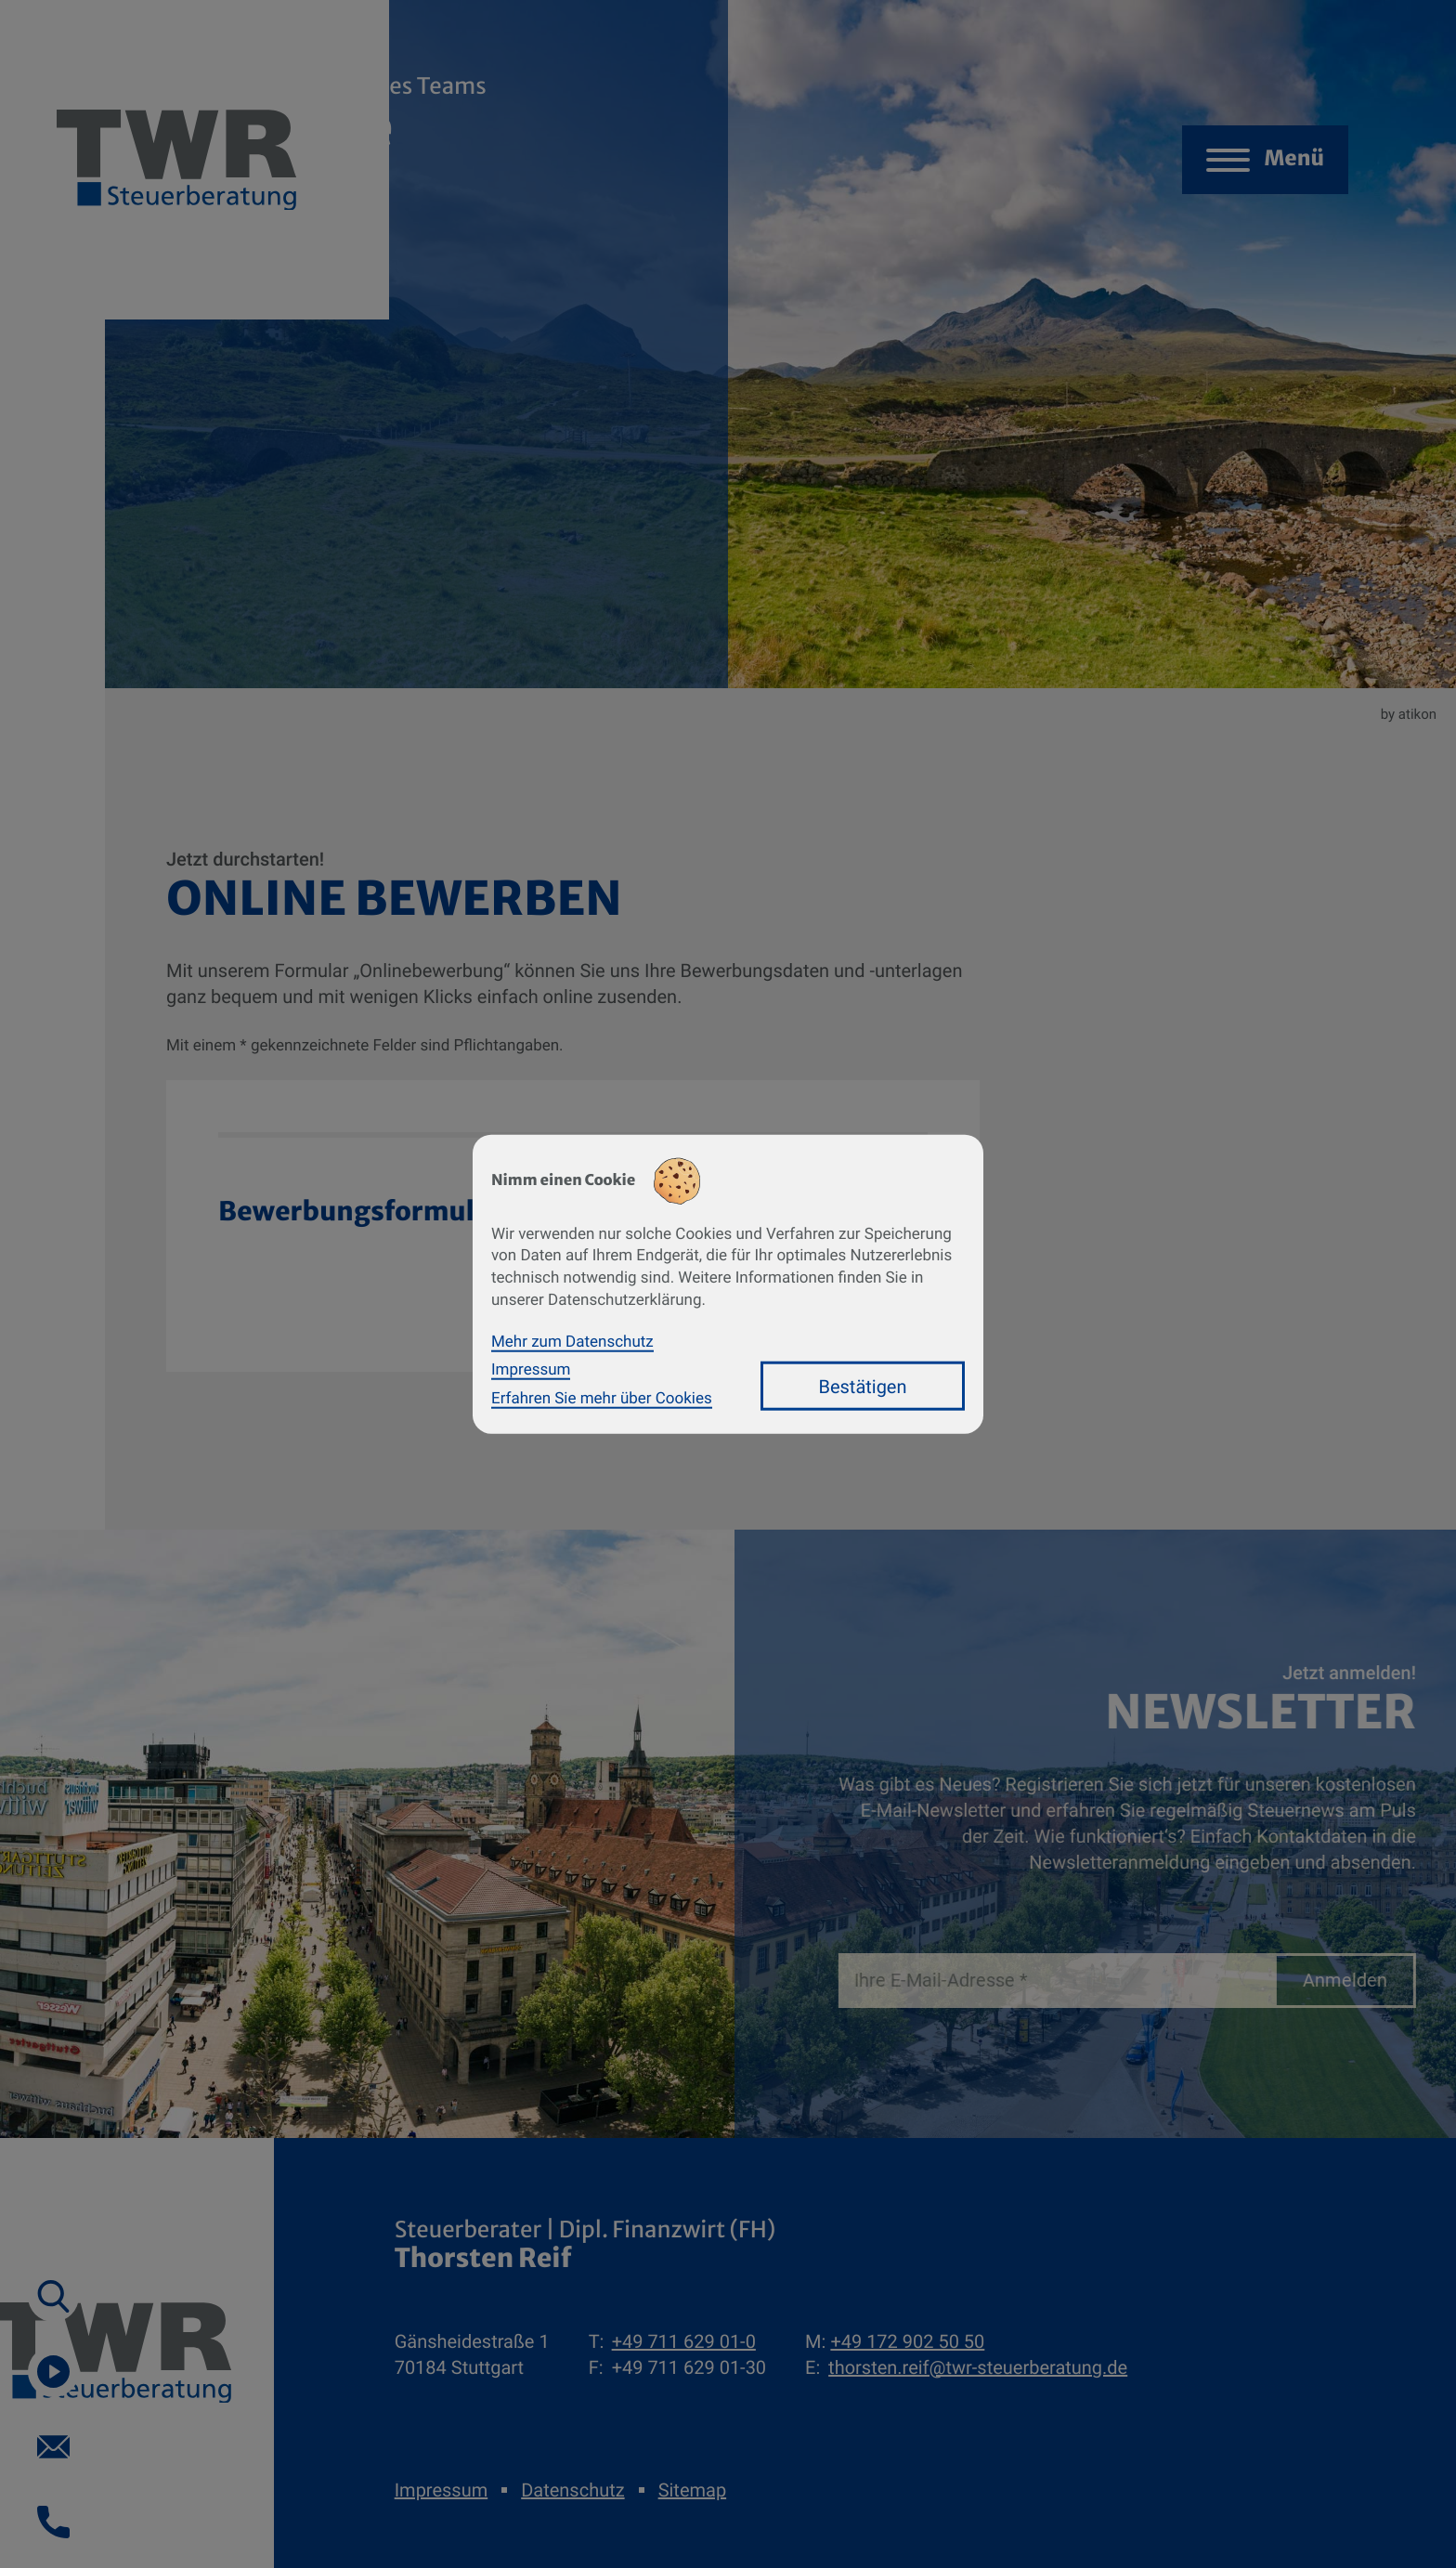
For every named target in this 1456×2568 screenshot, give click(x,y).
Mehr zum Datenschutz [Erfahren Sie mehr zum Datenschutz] (572, 1341)
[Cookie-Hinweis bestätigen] (862, 1386)
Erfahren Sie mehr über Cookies (601, 1398)
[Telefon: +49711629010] (684, 2341)
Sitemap (692, 2490)
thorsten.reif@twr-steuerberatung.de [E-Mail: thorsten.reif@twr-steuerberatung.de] (977, 2367)
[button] (53, 2296)
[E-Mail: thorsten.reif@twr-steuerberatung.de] (53, 2447)
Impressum (441, 2490)
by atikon (1408, 714)
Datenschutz (572, 2490)
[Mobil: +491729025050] (907, 2341)
